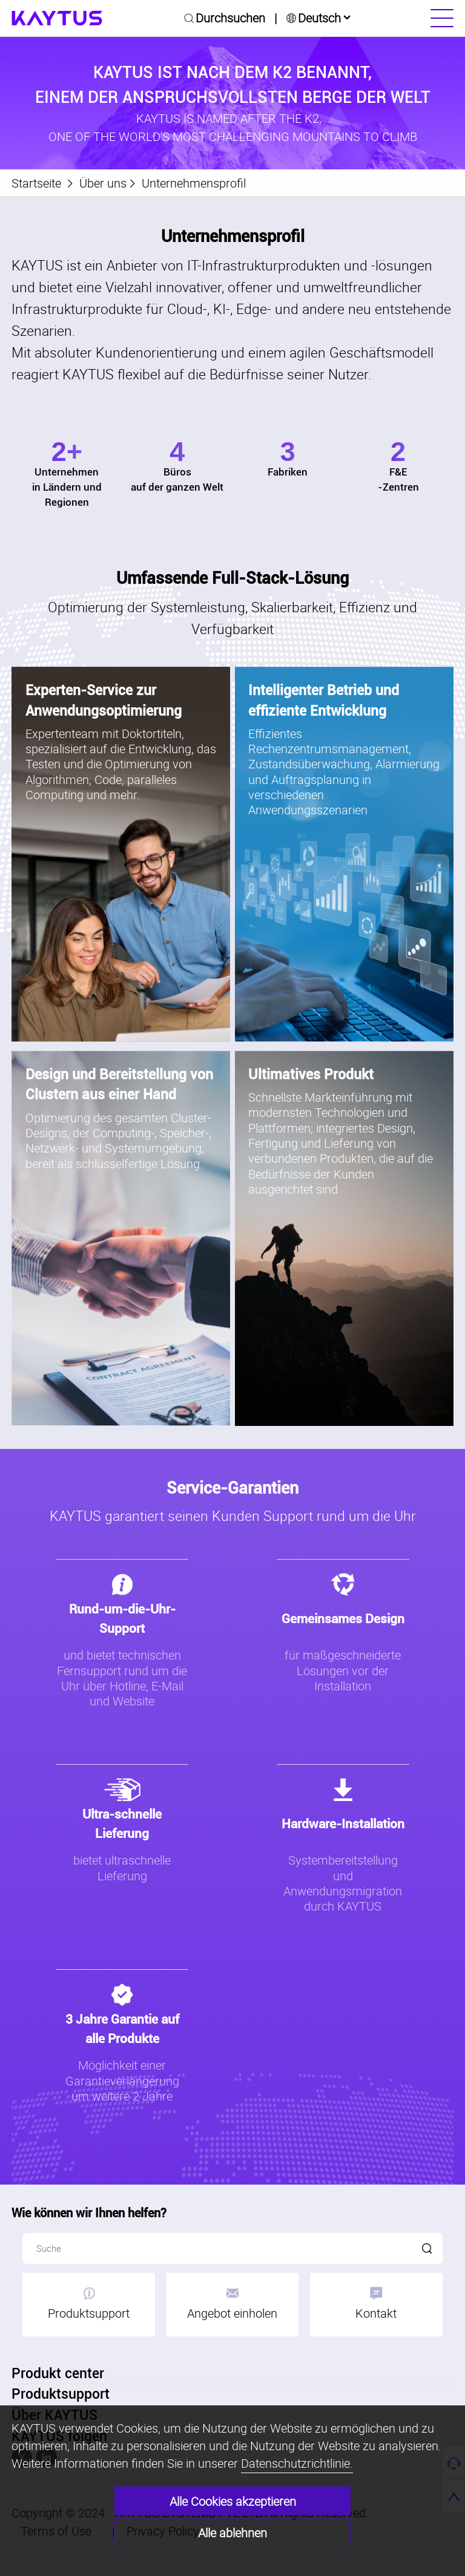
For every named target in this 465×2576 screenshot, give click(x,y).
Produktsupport (89, 2304)
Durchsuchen (230, 18)
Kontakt (376, 2304)
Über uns (103, 183)
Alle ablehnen (232, 2533)
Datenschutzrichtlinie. (297, 2463)
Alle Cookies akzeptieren (233, 2501)
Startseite (36, 183)
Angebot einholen (232, 2304)
